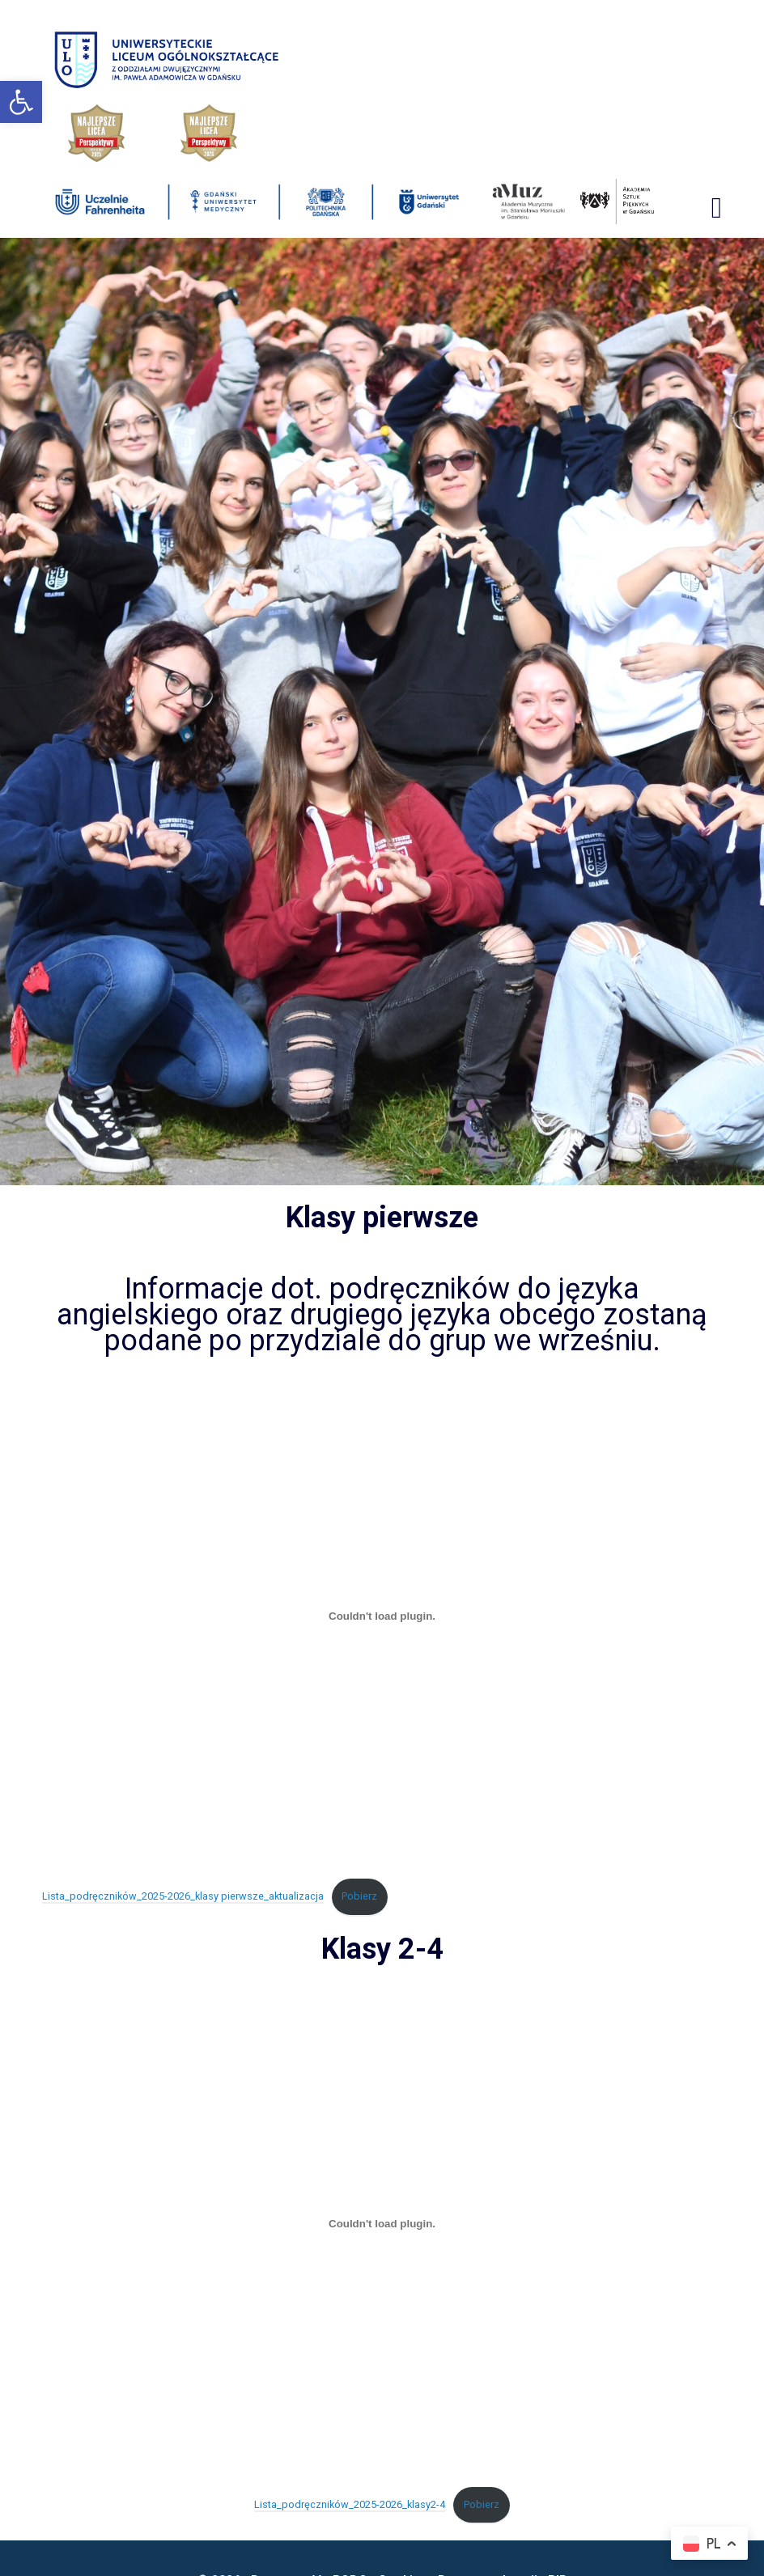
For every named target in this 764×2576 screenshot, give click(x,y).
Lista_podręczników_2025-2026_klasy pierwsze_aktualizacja (183, 1896)
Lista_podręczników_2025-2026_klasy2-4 (349, 2504)
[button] (21, 102)
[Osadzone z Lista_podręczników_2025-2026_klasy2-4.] (382, 2224)
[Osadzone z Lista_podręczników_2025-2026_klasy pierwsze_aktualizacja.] (382, 1615)
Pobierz (359, 1896)
